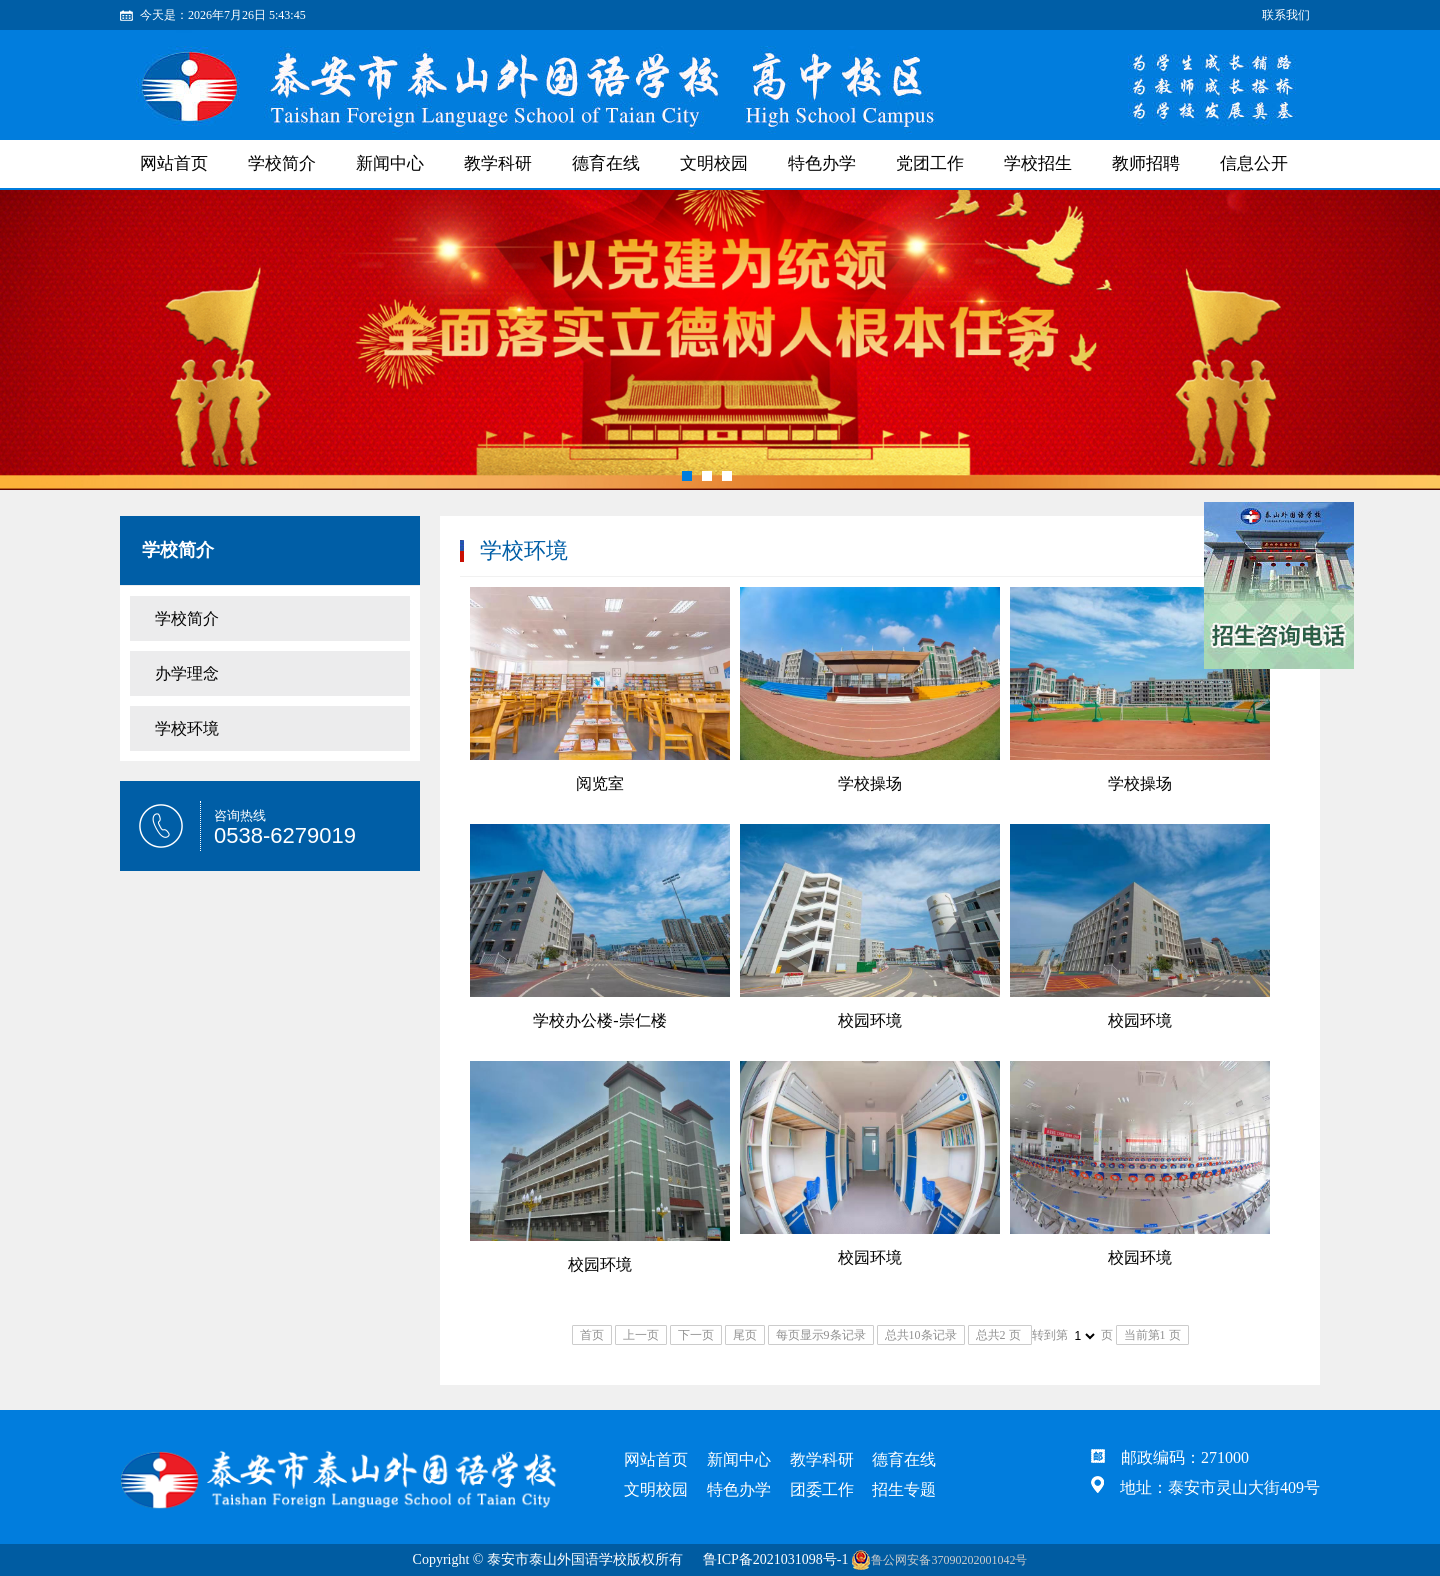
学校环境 (187, 728)
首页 (592, 1335)
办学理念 (187, 673)
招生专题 (904, 1489)
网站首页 (174, 163)
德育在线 (606, 163)
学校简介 (282, 163)
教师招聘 (1146, 163)
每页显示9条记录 (821, 1335)
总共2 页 (1000, 1335)
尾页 (745, 1335)
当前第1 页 (1152, 1335)
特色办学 (822, 163)
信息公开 (1254, 163)
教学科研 (498, 163)
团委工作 (822, 1489)
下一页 (696, 1335)
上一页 (641, 1335)
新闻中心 (390, 163)
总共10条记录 (921, 1335)
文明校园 (714, 163)
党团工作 (930, 163)
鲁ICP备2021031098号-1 (775, 1559)
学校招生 (1038, 163)
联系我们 (1286, 15)
